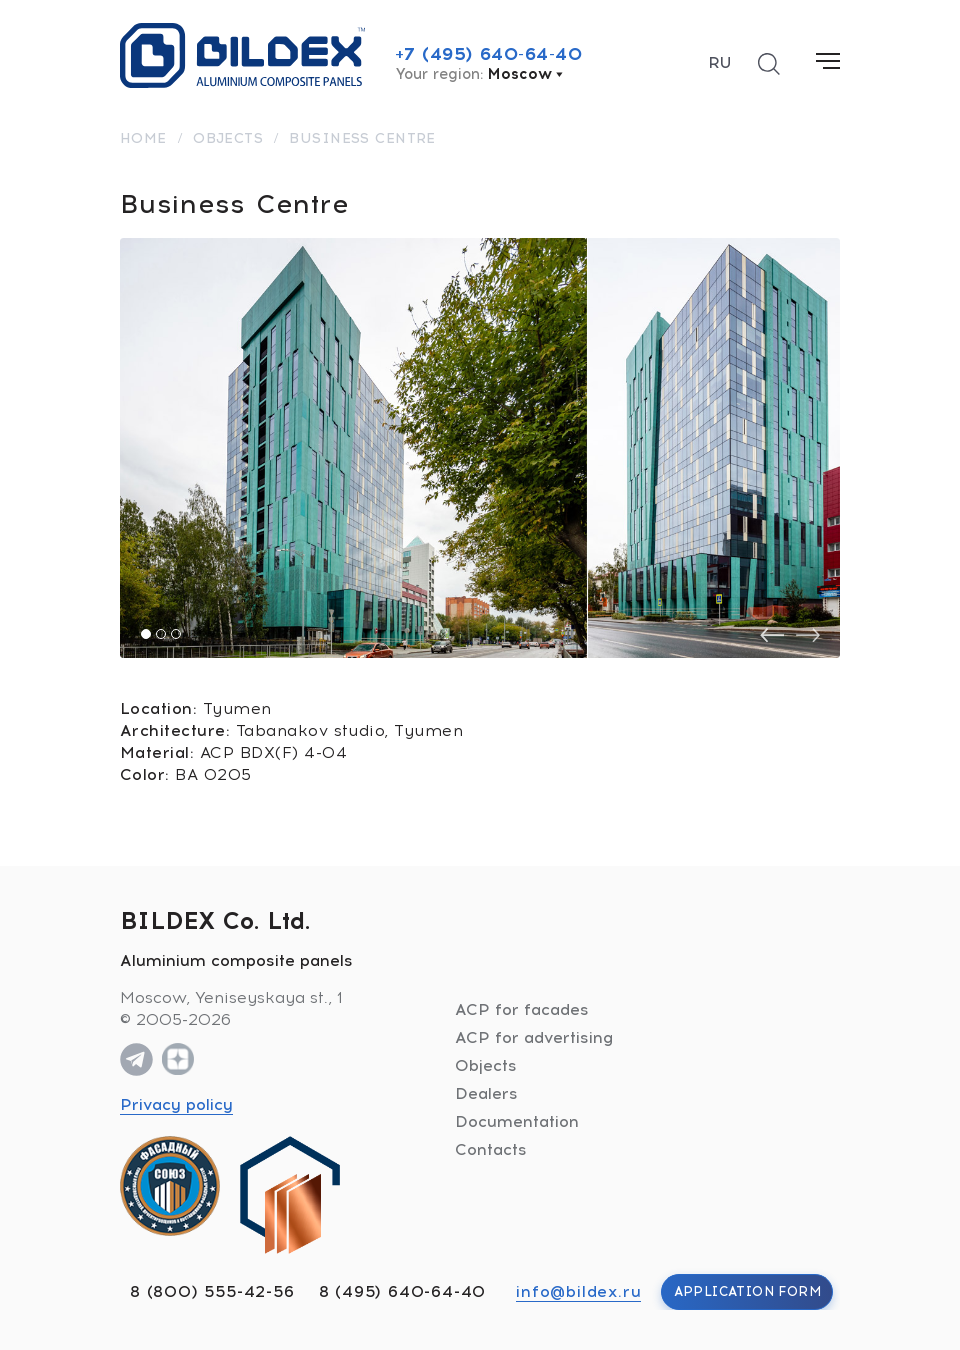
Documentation (517, 1121)
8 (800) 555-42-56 (212, 1291)
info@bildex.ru (578, 1291)
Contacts (491, 1149)
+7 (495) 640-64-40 (489, 54)
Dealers (486, 1093)
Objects (486, 1065)
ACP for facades (522, 1009)
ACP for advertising (534, 1037)
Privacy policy (176, 1104)
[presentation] (772, 635)
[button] (146, 634)
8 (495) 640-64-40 (403, 1291)
